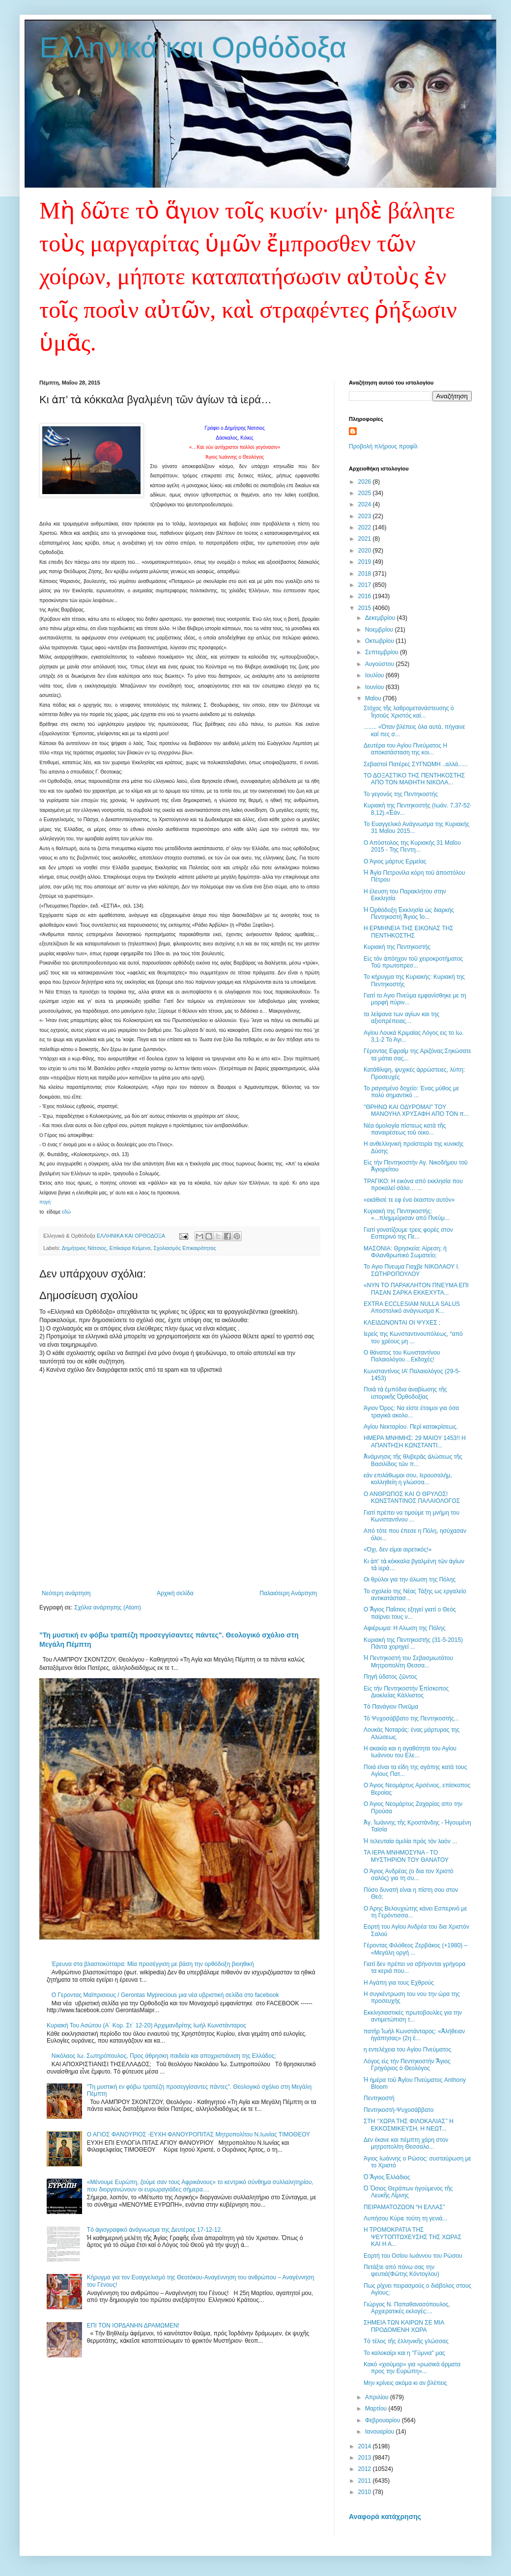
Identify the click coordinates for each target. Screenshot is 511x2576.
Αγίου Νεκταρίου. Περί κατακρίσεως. (411, 1426)
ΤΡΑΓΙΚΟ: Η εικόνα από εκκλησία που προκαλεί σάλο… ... (413, 1184)
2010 (365, 2492)
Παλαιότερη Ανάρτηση (288, 1593)
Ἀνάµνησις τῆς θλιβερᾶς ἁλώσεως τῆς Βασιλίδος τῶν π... (413, 1460)
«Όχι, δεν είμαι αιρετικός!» (397, 1549)
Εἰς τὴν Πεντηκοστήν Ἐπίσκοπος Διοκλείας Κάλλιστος (406, 1692)
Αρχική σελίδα (175, 1593)
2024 (365, 504)
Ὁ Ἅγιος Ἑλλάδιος (387, 2177)
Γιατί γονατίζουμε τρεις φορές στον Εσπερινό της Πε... (408, 1233)
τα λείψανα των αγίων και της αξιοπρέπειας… (401, 1018)
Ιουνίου (375, 687)
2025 (365, 493)
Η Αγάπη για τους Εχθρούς (399, 1982)
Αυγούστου (380, 664)
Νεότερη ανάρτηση (66, 1593)
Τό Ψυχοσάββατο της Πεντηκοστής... (411, 1718)
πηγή (45, 1202)
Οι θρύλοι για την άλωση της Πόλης (409, 1579)
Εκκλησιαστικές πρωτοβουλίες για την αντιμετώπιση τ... (413, 2016)
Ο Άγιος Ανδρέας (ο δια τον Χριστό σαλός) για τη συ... (409, 1875)
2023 (365, 516)
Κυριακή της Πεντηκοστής (397, 946)
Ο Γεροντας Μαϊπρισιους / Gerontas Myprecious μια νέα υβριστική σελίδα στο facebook (165, 1995)
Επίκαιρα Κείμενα (130, 1248)
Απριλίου (377, 2397)
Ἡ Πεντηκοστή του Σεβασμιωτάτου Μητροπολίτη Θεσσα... (408, 1661)
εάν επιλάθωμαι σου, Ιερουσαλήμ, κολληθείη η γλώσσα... (408, 1479)
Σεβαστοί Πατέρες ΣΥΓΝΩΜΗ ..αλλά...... (416, 764)
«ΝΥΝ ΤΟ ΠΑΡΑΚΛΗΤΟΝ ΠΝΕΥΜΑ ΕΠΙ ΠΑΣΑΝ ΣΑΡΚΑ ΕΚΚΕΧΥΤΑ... (416, 1289)
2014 (365, 2446)
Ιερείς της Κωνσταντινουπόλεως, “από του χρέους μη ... (413, 1337)
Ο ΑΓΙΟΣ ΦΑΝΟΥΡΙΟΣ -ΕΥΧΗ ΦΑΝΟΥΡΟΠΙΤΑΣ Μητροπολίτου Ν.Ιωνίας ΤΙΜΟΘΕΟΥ (198, 2134)
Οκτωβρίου (380, 640)
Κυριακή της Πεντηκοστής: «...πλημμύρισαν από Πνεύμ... (407, 1214)
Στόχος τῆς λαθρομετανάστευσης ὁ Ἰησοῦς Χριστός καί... (409, 712)
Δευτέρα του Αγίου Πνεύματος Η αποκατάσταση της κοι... (405, 749)
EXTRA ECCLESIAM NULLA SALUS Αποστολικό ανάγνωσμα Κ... (412, 1307)
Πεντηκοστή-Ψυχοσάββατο (398, 2109)
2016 (365, 596)
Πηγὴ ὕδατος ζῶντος (390, 1676)
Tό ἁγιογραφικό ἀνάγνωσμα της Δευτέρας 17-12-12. (155, 2229)
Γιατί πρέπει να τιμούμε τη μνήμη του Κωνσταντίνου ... (411, 1516)
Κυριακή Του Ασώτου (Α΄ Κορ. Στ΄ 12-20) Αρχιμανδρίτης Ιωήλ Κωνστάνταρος (146, 2025)
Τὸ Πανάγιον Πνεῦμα (391, 1706)
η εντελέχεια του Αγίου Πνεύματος (407, 2049)
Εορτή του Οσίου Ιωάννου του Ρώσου (413, 2255)
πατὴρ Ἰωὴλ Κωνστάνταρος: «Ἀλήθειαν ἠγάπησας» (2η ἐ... (414, 2035)
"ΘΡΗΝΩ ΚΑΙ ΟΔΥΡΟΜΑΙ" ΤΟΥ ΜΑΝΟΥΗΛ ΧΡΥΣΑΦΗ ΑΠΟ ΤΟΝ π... (416, 1110)
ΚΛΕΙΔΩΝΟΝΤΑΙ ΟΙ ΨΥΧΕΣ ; (402, 1322)
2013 (365, 2457)
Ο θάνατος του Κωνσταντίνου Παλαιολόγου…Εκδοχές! (402, 1356)
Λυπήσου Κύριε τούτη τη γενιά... (406, 2218)
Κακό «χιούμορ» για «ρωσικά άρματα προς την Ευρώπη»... (412, 2368)
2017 (365, 585)
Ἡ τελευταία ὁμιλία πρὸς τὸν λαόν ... (410, 1841)
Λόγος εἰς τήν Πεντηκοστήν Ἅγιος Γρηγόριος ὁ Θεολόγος (407, 2065)
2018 (365, 573)
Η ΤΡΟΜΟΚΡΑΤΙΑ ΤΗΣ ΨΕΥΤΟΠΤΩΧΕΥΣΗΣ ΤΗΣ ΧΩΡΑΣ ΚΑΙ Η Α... (412, 2236)
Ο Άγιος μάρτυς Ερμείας (395, 861)
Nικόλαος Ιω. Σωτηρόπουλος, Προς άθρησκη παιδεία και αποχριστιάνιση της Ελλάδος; (164, 2055)
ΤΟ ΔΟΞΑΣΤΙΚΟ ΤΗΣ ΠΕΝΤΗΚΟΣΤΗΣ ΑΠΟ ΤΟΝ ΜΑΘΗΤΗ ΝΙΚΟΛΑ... (414, 779)
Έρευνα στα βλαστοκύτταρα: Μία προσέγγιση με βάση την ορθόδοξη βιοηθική (153, 1964)
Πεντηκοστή (379, 2098)
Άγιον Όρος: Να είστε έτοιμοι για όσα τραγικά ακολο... (411, 1411)
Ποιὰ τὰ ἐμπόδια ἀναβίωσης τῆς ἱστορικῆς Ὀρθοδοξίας (405, 1393)
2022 (365, 527)
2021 (365, 538)
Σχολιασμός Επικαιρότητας (184, 1248)
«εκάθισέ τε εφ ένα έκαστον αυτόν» (409, 1199)
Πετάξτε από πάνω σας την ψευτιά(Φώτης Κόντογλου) (401, 2270)
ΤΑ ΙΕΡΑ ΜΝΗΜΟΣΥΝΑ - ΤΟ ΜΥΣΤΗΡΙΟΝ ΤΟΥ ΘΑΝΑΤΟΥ (406, 1856)
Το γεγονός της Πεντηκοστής (401, 794)
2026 (365, 481)
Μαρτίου (377, 2408)
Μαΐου (374, 698)
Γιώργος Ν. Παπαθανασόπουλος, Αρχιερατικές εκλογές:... (407, 2308)
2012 (365, 2468)
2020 (365, 550)
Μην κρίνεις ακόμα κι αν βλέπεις (405, 2383)
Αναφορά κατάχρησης (385, 2517)
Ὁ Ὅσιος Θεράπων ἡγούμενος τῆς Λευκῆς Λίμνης (408, 2192)
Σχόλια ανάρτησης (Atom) (107, 1607)
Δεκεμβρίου (381, 617)
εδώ (66, 1212)
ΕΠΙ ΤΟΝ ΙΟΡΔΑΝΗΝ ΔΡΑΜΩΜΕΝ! (133, 2325)
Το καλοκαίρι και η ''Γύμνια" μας (404, 2353)
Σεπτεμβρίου (382, 652)
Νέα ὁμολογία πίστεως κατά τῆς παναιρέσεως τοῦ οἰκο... (405, 1129)
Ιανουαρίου (380, 2431)
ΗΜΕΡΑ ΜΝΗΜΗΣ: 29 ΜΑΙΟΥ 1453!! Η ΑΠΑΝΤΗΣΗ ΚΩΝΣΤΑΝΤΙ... (415, 1441)
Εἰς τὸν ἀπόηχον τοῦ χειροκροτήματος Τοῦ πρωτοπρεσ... (413, 962)
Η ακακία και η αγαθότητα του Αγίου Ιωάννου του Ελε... (410, 1752)
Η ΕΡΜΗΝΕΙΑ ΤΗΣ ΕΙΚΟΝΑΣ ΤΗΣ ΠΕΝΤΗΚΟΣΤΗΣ (409, 932)
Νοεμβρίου (380, 629)
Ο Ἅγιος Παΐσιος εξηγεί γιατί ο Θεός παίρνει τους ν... (410, 1613)
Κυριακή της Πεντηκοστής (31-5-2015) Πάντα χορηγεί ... (413, 1643)
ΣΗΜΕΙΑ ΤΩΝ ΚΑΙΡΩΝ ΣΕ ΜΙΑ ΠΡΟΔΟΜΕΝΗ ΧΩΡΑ (404, 2326)
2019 (365, 561)
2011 (365, 2480)
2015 (365, 608)
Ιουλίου (375, 675)
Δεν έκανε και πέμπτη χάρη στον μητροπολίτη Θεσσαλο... (406, 2143)
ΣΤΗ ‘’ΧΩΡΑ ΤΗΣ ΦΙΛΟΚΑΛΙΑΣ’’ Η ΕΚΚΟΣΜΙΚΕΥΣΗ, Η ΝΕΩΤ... (409, 2125)
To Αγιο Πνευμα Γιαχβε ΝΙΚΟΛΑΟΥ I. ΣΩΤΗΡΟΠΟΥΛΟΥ (411, 1270)
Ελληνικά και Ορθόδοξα (193, 47)
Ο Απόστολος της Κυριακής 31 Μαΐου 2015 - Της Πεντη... (412, 846)
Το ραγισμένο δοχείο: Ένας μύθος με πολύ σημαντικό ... (411, 1092)
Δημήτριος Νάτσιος (84, 1248)
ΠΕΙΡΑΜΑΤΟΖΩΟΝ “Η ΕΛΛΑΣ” (404, 2207)
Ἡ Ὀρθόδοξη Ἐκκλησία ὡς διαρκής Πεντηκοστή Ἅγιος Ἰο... (409, 913)
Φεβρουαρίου (383, 2420)
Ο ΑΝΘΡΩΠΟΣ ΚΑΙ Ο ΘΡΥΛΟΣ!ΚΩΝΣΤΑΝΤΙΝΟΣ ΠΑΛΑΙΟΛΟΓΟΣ (412, 1497)
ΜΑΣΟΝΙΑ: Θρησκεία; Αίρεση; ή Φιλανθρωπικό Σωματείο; (405, 1252)
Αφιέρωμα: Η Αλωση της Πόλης (405, 1628)
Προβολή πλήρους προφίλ (383, 446)
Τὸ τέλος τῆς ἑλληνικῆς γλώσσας (406, 2341)
